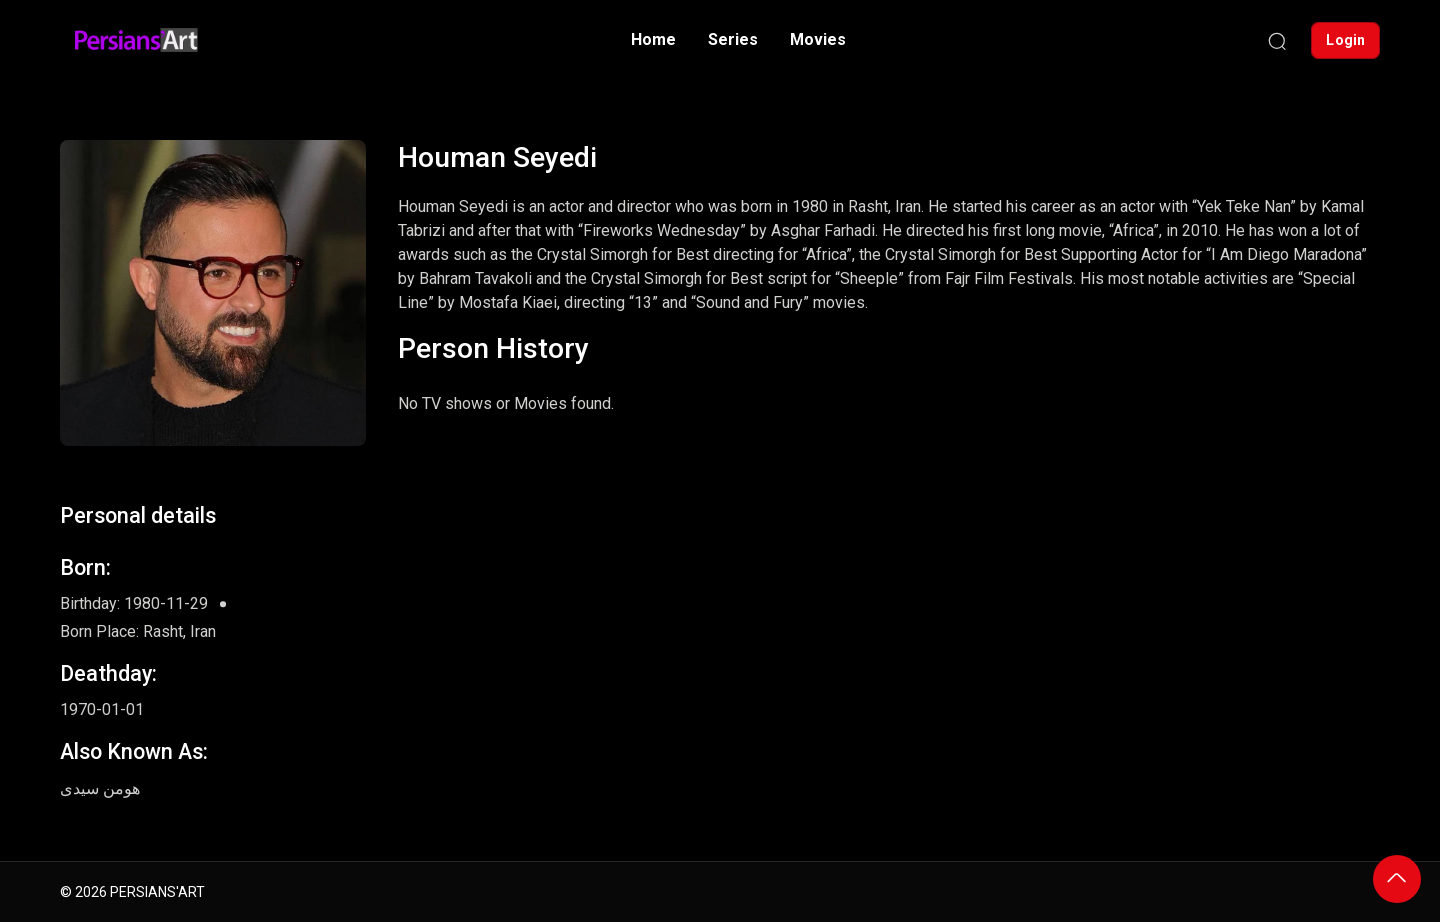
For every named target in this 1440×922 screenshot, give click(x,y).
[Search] (1277, 40)
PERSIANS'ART (157, 892)
